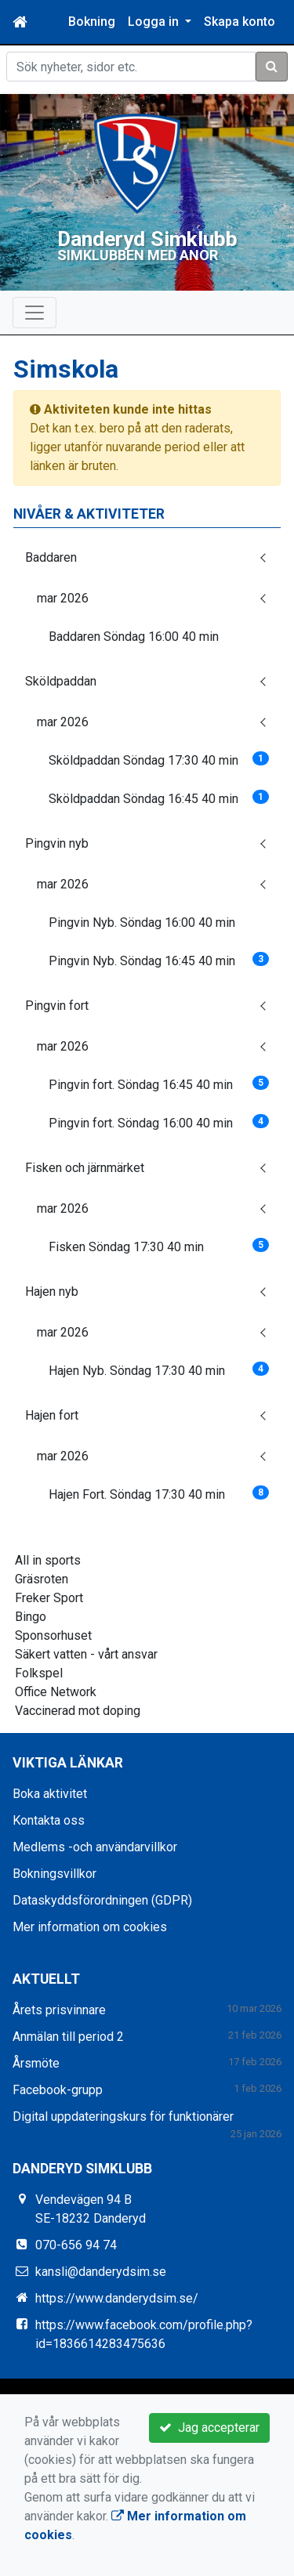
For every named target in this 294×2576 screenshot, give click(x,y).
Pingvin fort (57, 1004)
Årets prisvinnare (59, 2009)
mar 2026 (63, 597)
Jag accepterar (209, 2427)
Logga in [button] (155, 21)
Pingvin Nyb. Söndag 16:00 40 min (142, 921)
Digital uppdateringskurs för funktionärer (123, 2115)
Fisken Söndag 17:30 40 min (159, 1245)
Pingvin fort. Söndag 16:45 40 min (159, 1083)
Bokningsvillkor (54, 1872)
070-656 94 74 (76, 2244)
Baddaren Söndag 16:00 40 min (134, 635)
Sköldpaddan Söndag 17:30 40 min (159, 759)
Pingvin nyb (57, 842)
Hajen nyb (51, 1290)
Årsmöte (36, 2062)
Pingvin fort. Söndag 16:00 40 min (159, 1121)
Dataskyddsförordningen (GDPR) (102, 1899)
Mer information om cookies (90, 1926)
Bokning (91, 21)
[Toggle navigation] (34, 311)
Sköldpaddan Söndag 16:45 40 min (159, 797)
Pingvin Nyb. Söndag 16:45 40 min (159, 959)
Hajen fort (51, 1414)
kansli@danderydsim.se (100, 2270)
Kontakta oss (49, 1819)
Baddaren (51, 556)
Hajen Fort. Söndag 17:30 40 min (159, 1493)
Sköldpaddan (60, 680)
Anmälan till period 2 (68, 2035)
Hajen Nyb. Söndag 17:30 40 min (159, 1369)
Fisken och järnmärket (84, 1167)
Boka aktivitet (50, 1792)
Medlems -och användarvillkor (95, 1846)
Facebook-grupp (58, 2089)
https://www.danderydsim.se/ (116, 2297)
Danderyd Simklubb (147, 237)
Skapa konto (239, 21)
